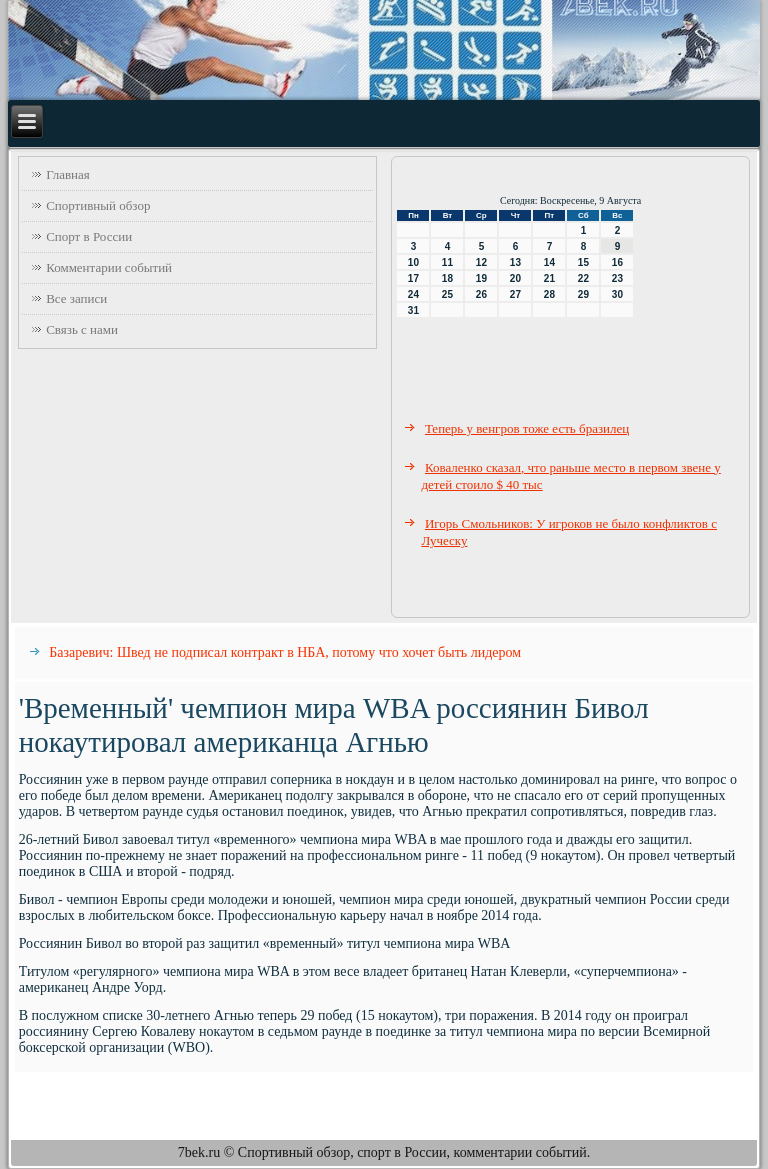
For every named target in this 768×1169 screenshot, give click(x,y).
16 (617, 262)
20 (515, 278)
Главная (68, 174)
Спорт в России (89, 236)
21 (549, 278)
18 (447, 278)
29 (583, 294)
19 (481, 278)
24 (413, 294)
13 (515, 262)
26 (481, 294)
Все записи (76, 298)
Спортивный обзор (98, 205)
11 (447, 262)
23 (617, 278)
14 (549, 262)
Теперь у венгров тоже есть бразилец (527, 428)
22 (583, 278)
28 (549, 294)
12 (481, 262)
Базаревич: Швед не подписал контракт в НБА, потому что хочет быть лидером (285, 652)
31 (413, 310)
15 (583, 262)
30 (617, 294)
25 (447, 294)
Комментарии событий (109, 267)
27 (515, 294)
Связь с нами (82, 329)
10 (413, 262)
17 (413, 278)
